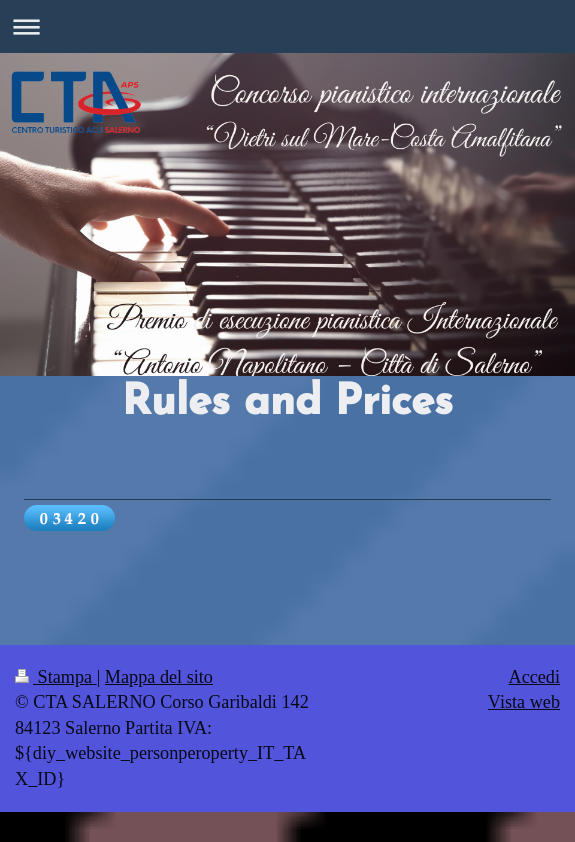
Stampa (56, 677)
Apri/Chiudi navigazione (287, 26)
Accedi (535, 677)
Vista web (524, 702)
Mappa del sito (159, 677)
